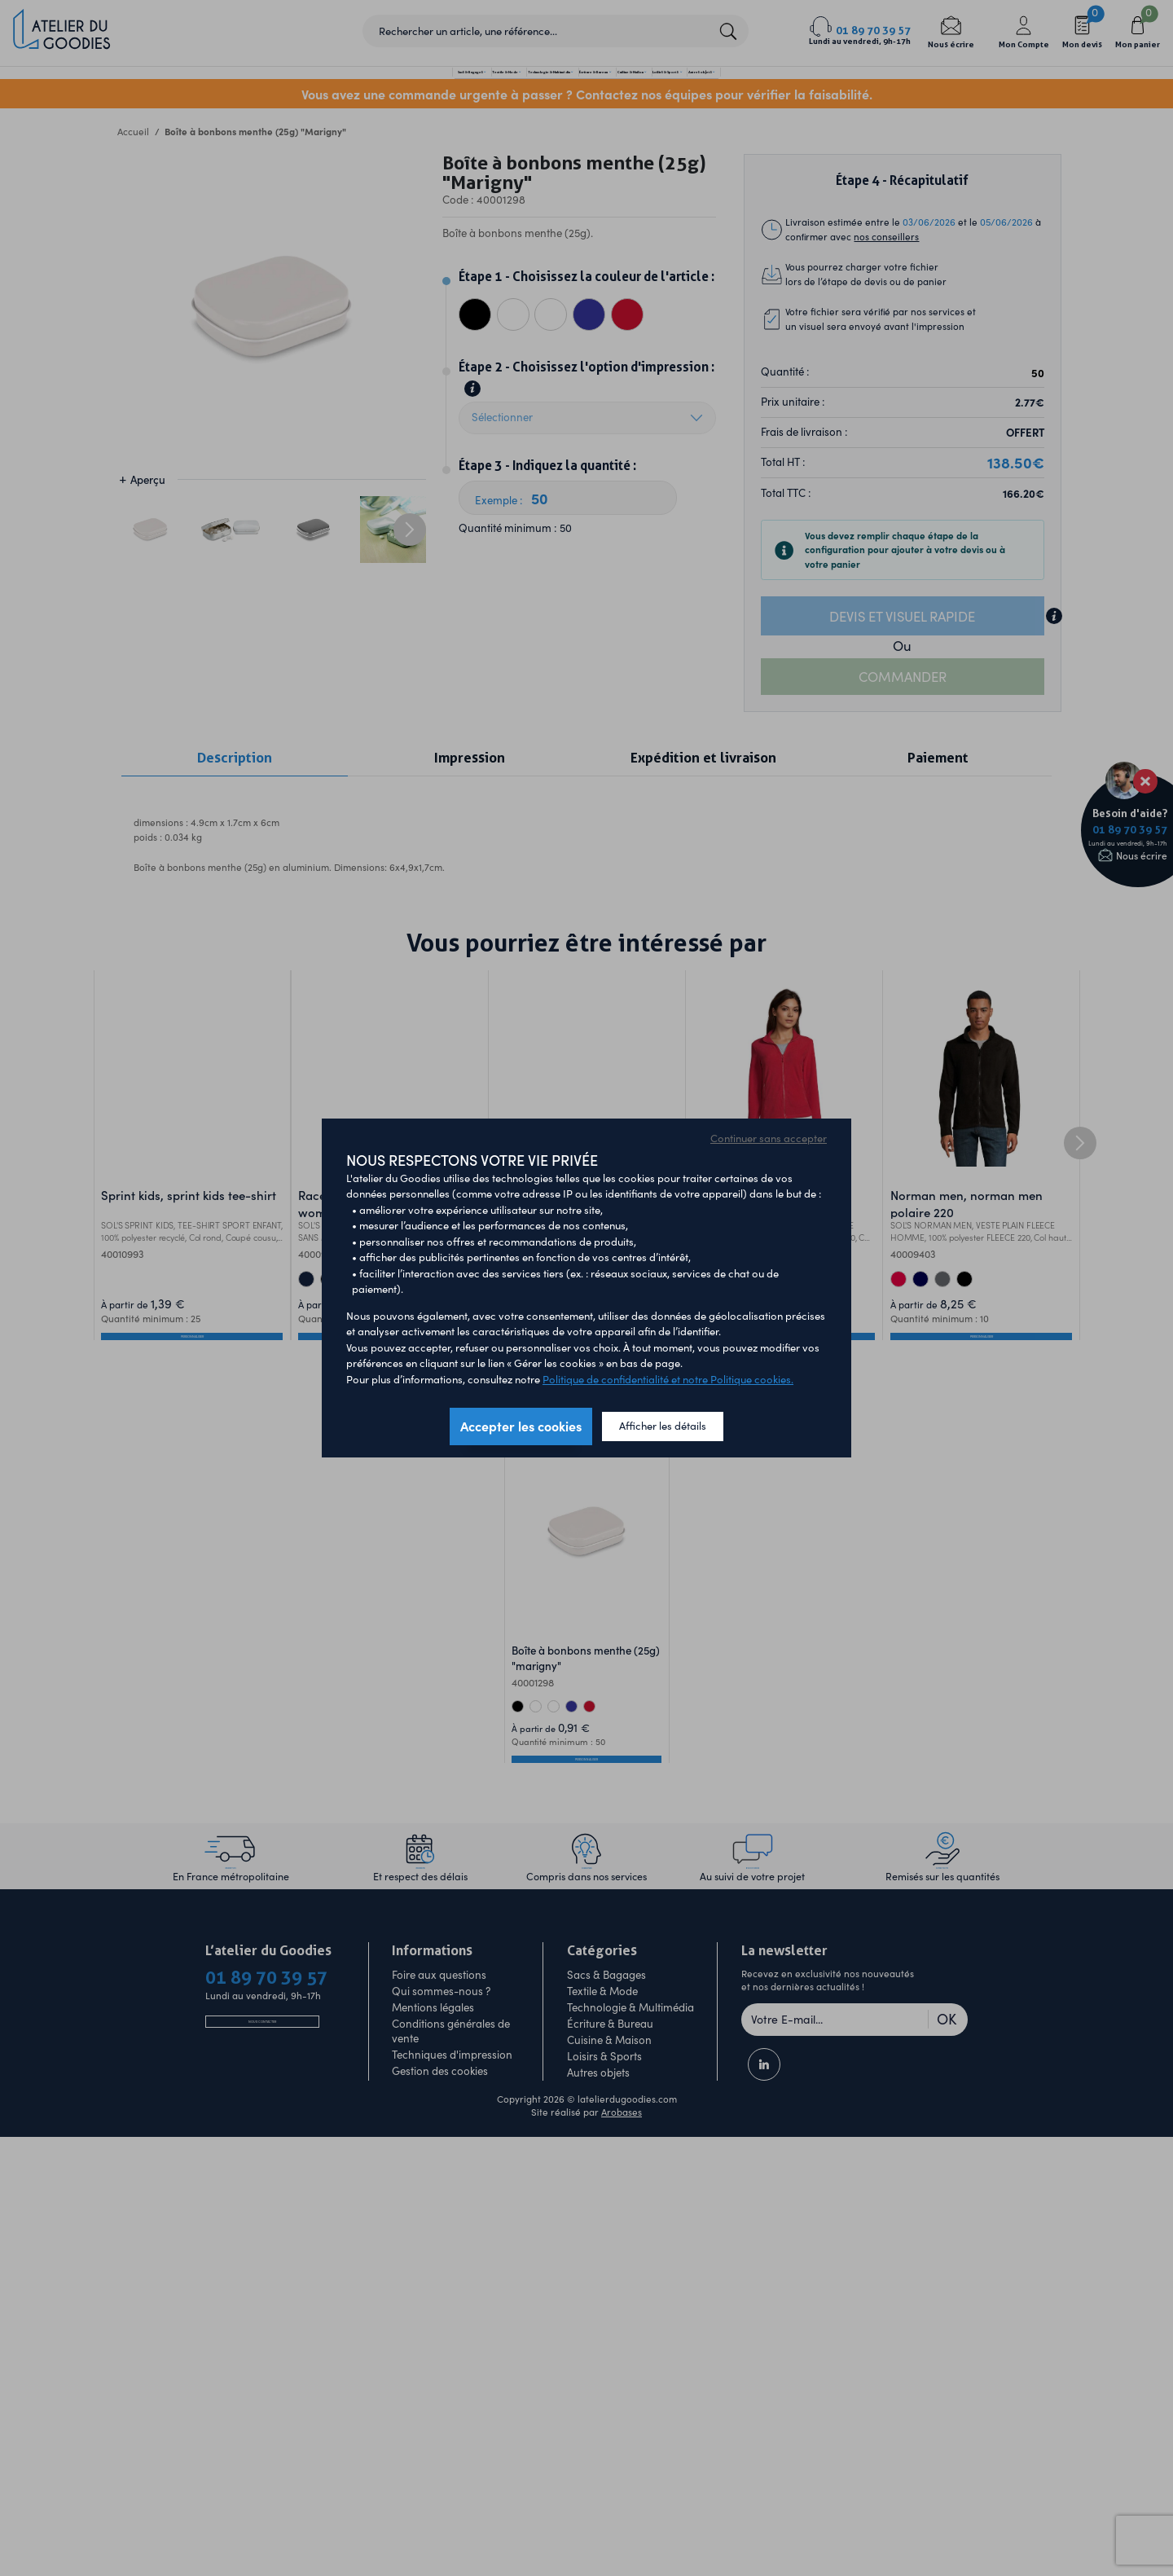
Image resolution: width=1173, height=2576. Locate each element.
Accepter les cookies (521, 1426)
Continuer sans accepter (768, 1138)
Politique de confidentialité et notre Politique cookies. (668, 1379)
